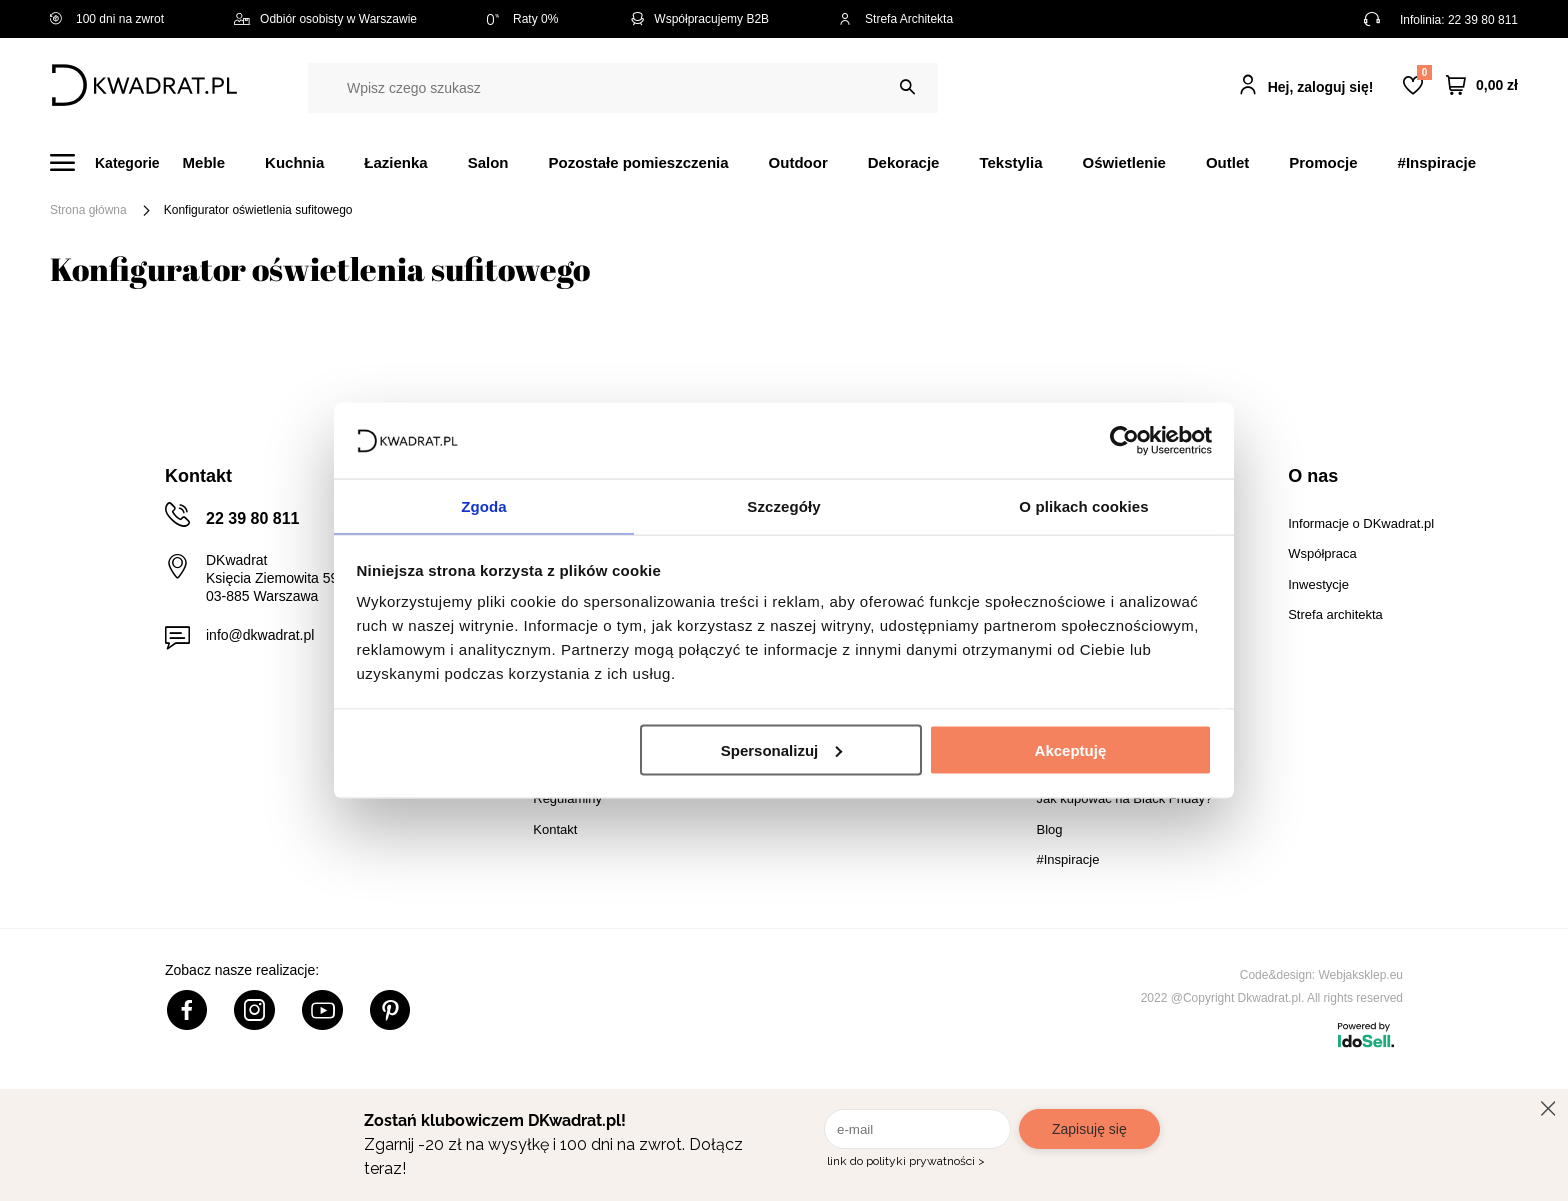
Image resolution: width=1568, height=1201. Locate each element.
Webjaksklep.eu (1361, 975)
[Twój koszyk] (1482, 85)
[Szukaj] (907, 87)
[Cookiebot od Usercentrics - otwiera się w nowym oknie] (1124, 439)
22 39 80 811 (1483, 20)
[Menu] (116, 162)
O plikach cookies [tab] (1083, 505)
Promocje (1323, 162)
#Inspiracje (1437, 162)
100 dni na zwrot (107, 19)
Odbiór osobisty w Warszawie (325, 19)
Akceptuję (1071, 750)
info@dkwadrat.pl (260, 635)
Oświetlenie (1124, 162)
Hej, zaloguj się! (1321, 87)
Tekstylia (1010, 162)
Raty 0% (522, 19)
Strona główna (88, 210)
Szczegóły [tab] (783, 505)
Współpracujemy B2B (698, 19)
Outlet (1227, 162)
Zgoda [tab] (484, 505)
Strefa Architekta (896, 19)
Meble (204, 162)
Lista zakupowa (1424, 72)
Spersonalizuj (782, 750)
